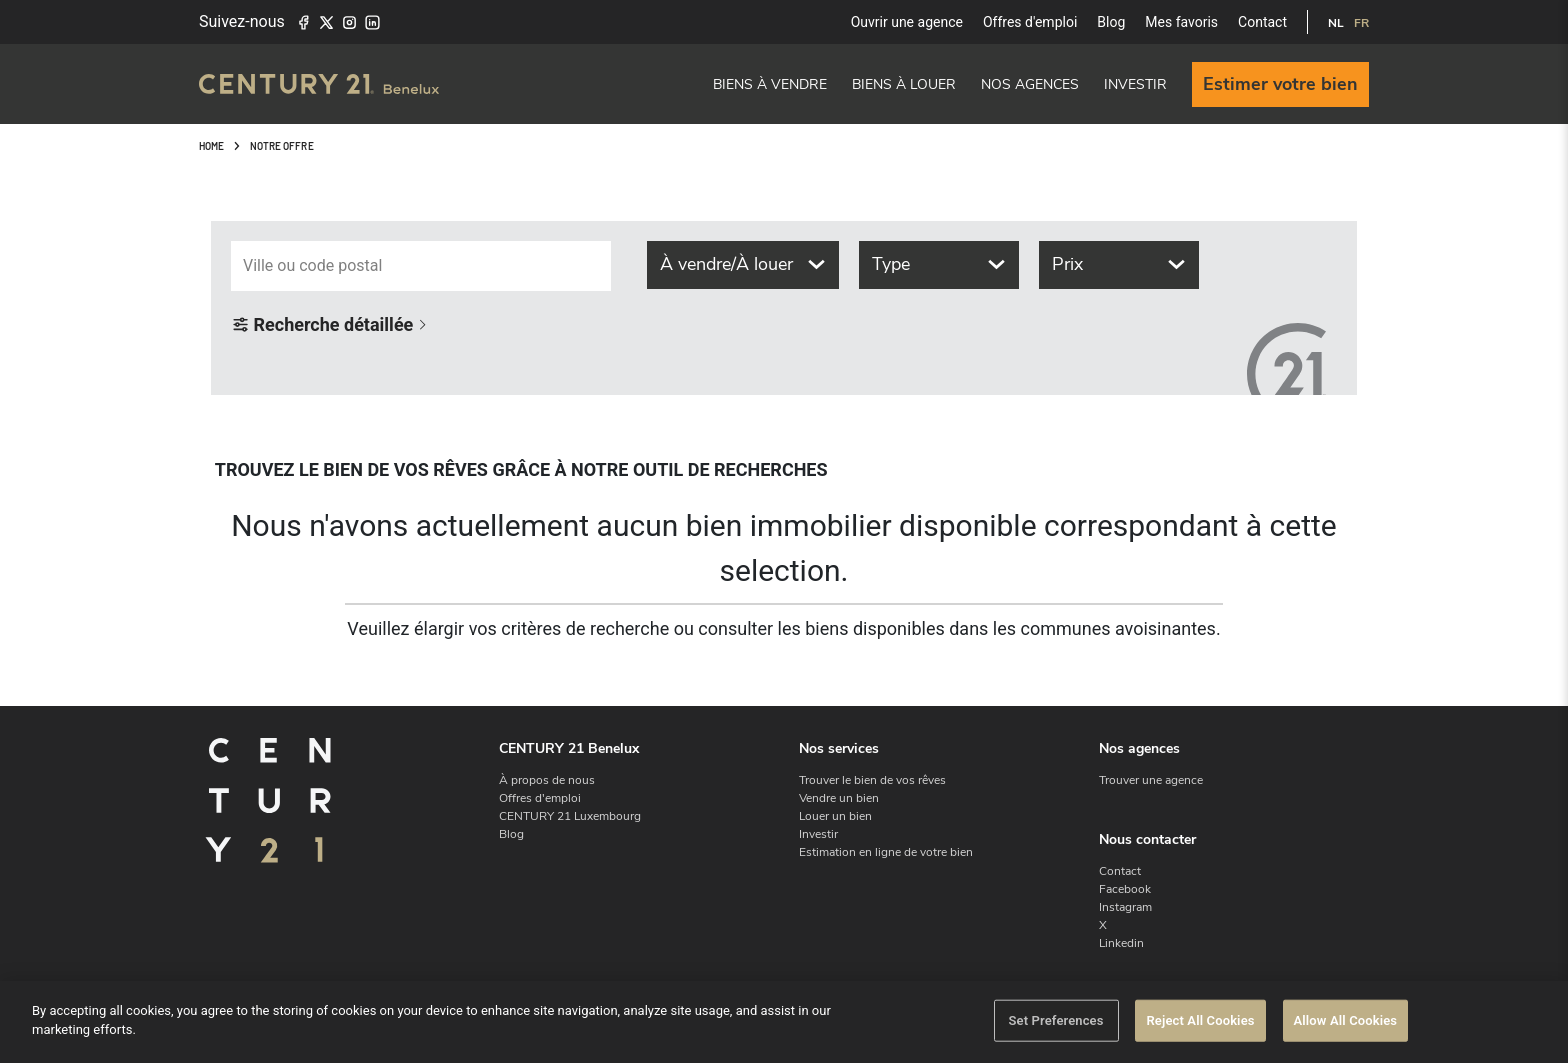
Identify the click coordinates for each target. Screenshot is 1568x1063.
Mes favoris (1181, 22)
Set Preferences (1055, 1021)
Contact (1262, 22)
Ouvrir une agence (907, 22)
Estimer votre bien (1280, 84)
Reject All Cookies (1200, 1021)
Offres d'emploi (1030, 22)
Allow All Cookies (1346, 1021)
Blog (1111, 22)
